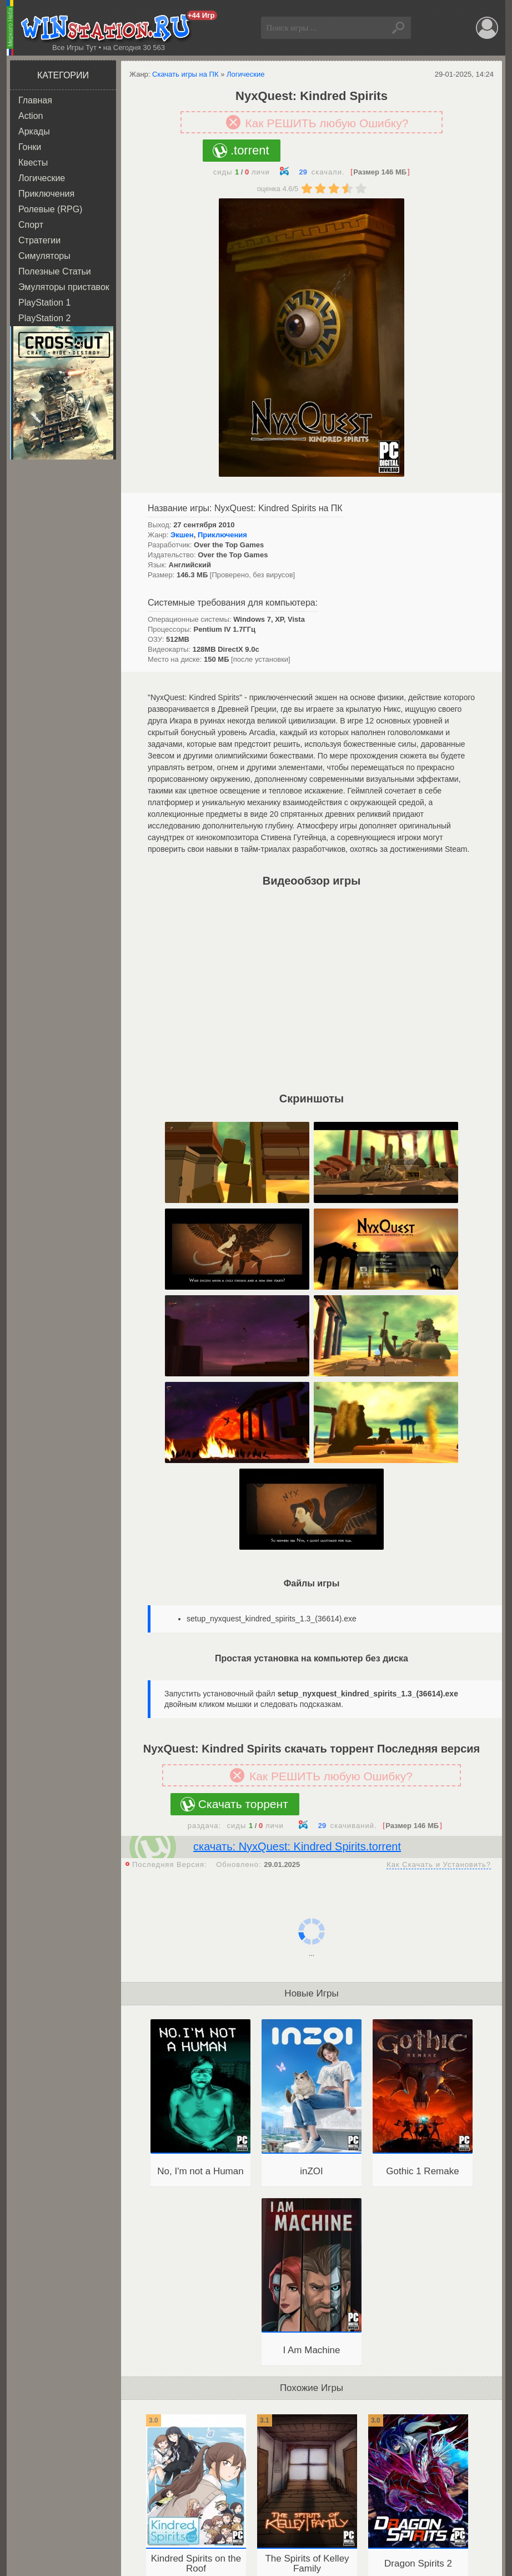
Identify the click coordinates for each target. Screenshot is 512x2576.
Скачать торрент (243, 1804)
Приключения (46, 193)
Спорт (30, 224)
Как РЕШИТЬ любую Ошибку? (327, 123)
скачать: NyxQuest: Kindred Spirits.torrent (297, 1846)
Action (30, 116)
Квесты (33, 162)
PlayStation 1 (44, 302)
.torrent (249, 150)
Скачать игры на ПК (185, 74)
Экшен (182, 535)
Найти (400, 28)
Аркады (34, 131)
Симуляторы (44, 256)
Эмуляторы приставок (63, 287)
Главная (35, 100)
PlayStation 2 (44, 318)
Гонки (29, 147)
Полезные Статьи (54, 271)
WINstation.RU (108, 28)
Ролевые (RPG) (50, 209)
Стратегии (39, 240)
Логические (41, 178)
